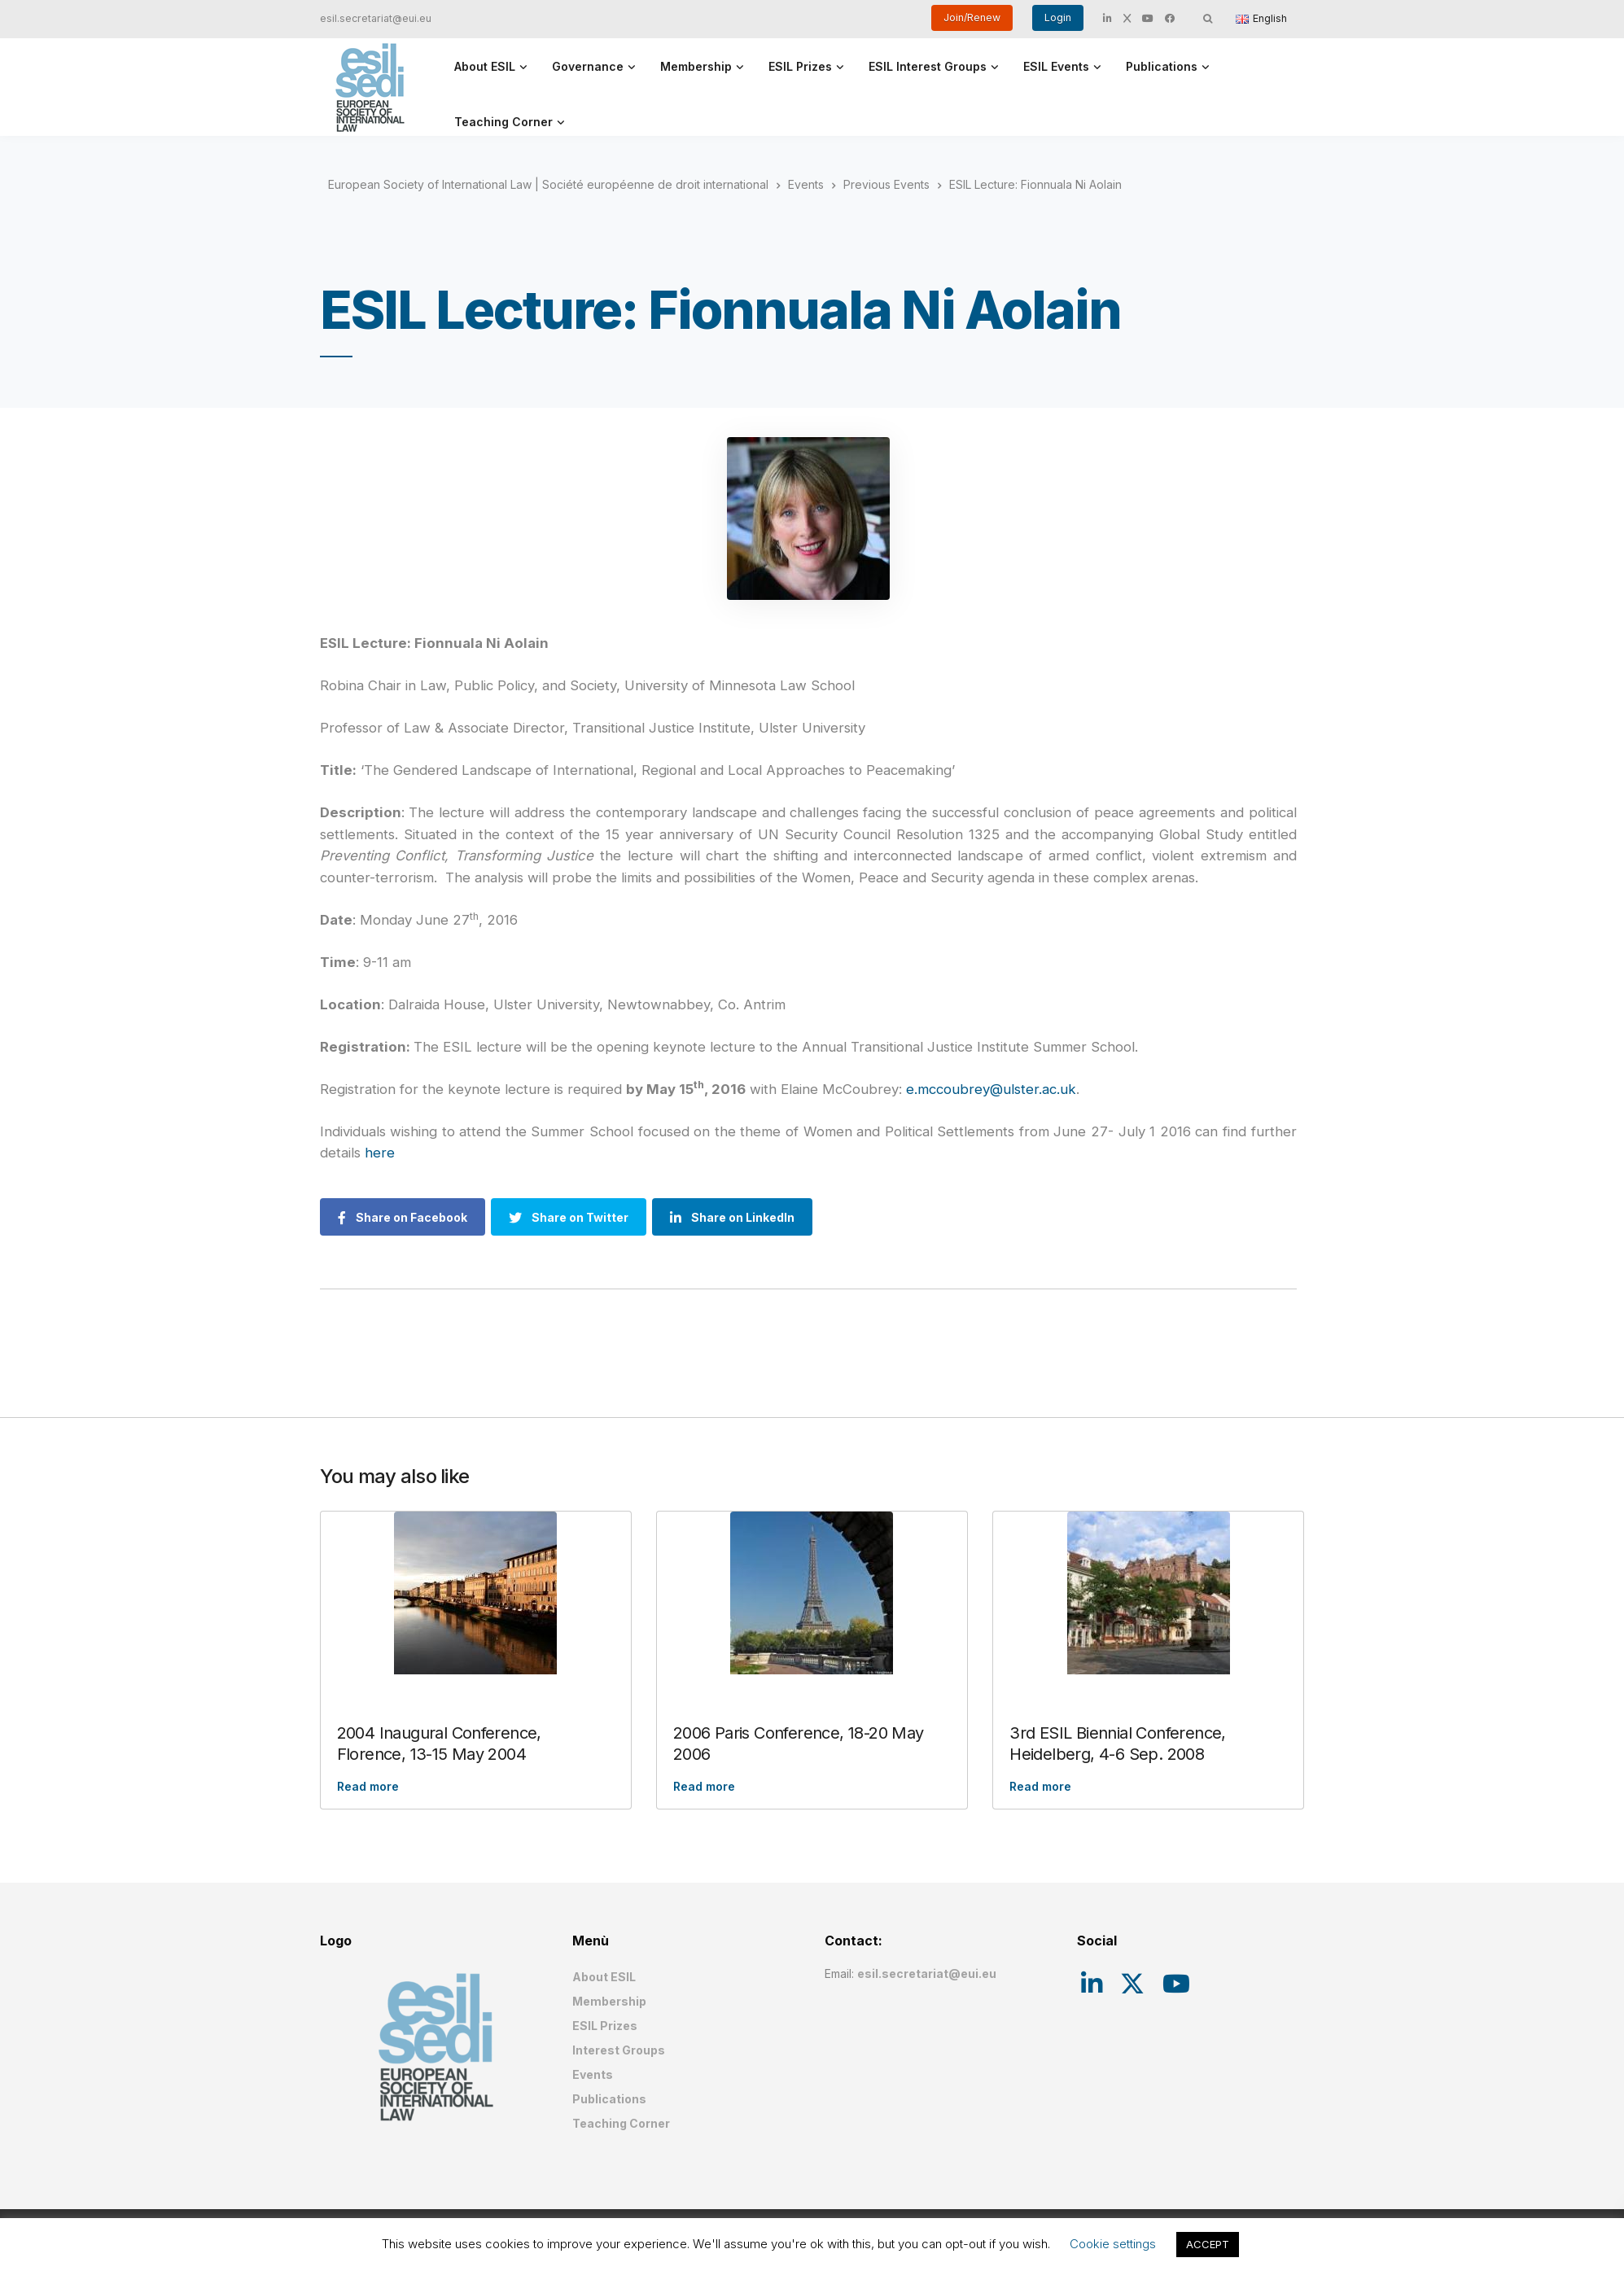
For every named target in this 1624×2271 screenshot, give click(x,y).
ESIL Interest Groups (928, 66)
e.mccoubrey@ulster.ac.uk (991, 1089)
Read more (368, 1786)
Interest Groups (618, 2050)
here (380, 1152)
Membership (696, 66)
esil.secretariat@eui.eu (375, 18)
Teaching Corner (503, 122)
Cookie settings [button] (1113, 2243)
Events (592, 2074)
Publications (1161, 66)
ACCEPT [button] (1207, 2244)
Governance (588, 66)
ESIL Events (1056, 66)
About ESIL (484, 66)
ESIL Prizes (800, 66)
